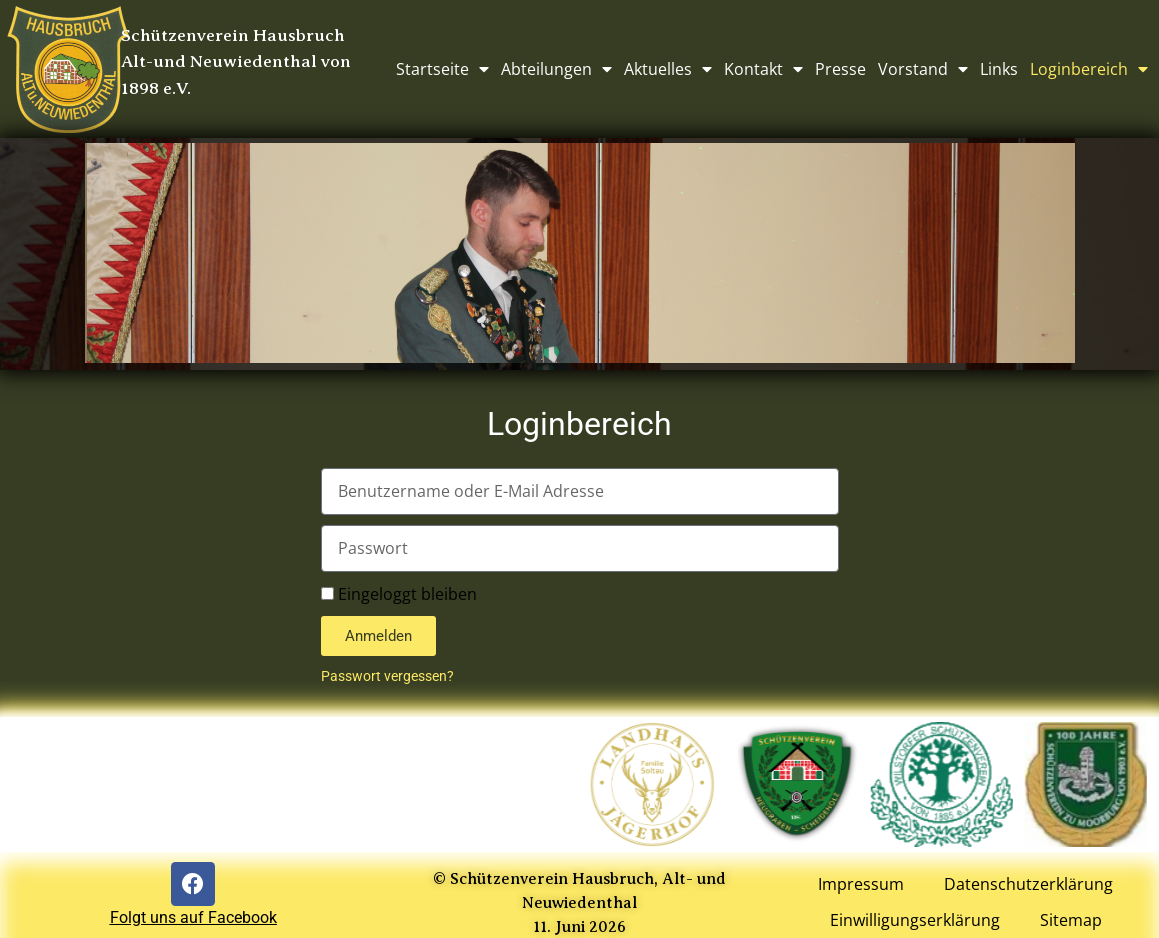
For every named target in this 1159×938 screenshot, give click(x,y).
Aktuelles (668, 69)
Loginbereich (1089, 69)
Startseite (442, 69)
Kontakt (763, 69)
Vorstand (923, 69)
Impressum (861, 885)
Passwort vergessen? (387, 676)
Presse (840, 69)
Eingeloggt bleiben (399, 594)
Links (999, 69)
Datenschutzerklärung (1028, 885)
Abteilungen (556, 69)
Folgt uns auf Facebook (193, 917)
